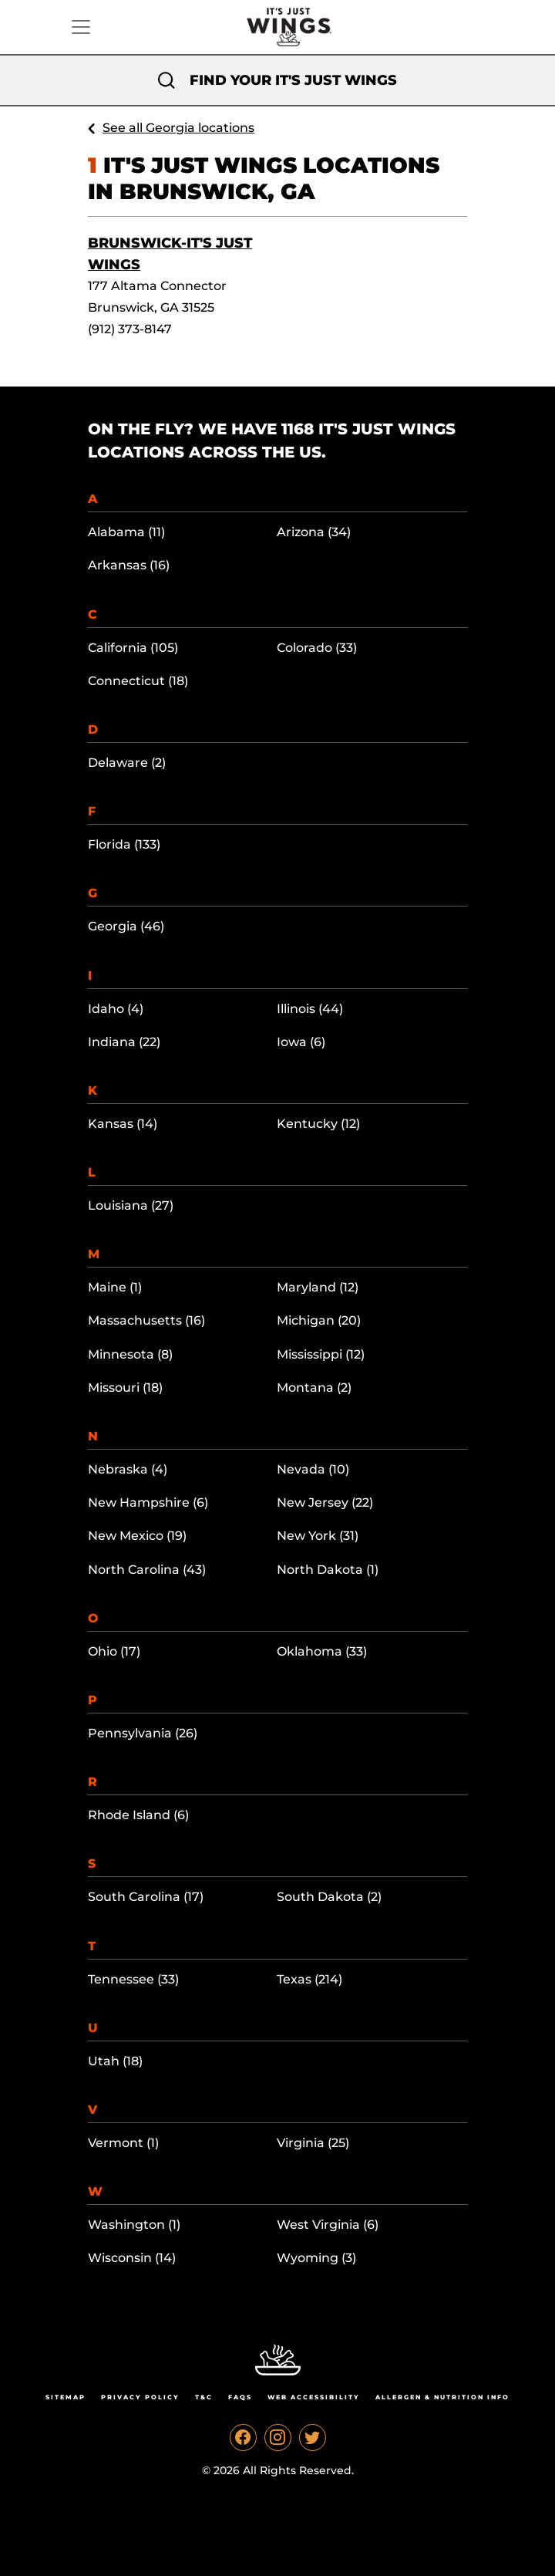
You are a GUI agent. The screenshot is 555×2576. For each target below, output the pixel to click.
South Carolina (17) (146, 1896)
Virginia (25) (313, 2142)
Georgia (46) (126, 926)
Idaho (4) (115, 1008)
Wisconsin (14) (132, 2257)
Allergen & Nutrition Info (442, 2397)
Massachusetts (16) (146, 1320)
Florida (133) (124, 844)
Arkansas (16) (129, 565)
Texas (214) (309, 1979)
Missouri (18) (125, 1387)
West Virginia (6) (327, 2224)
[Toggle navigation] (80, 27)
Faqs (240, 2397)
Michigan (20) (319, 1320)
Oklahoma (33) (322, 1651)
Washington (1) (134, 2224)
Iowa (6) (301, 1042)
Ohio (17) (114, 1651)
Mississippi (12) (321, 1354)
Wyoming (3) (316, 2257)
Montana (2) (314, 1387)
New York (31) (317, 1535)
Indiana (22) (124, 1042)
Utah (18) (115, 2061)
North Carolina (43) (147, 1569)
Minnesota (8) (130, 1354)
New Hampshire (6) (148, 1502)
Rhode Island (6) (138, 1815)
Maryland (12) (317, 1287)
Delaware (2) (127, 762)
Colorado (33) (317, 647)
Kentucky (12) (318, 1123)
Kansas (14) (122, 1123)
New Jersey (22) (325, 1502)
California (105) (133, 647)
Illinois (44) (310, 1008)
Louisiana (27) (130, 1205)
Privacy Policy (140, 2397)
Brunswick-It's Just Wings (170, 254)
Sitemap (65, 2397)
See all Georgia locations (178, 127)
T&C (204, 2397)
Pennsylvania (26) (142, 1733)
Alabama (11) (126, 532)
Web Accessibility (313, 2397)
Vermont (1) (123, 2142)
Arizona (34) (314, 532)
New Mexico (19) (137, 1535)
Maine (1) (115, 1287)
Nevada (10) (313, 1469)
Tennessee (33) (133, 1979)
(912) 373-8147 (130, 329)
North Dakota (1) (327, 1569)
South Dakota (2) (329, 1896)
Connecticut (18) (138, 681)
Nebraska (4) (127, 1469)
